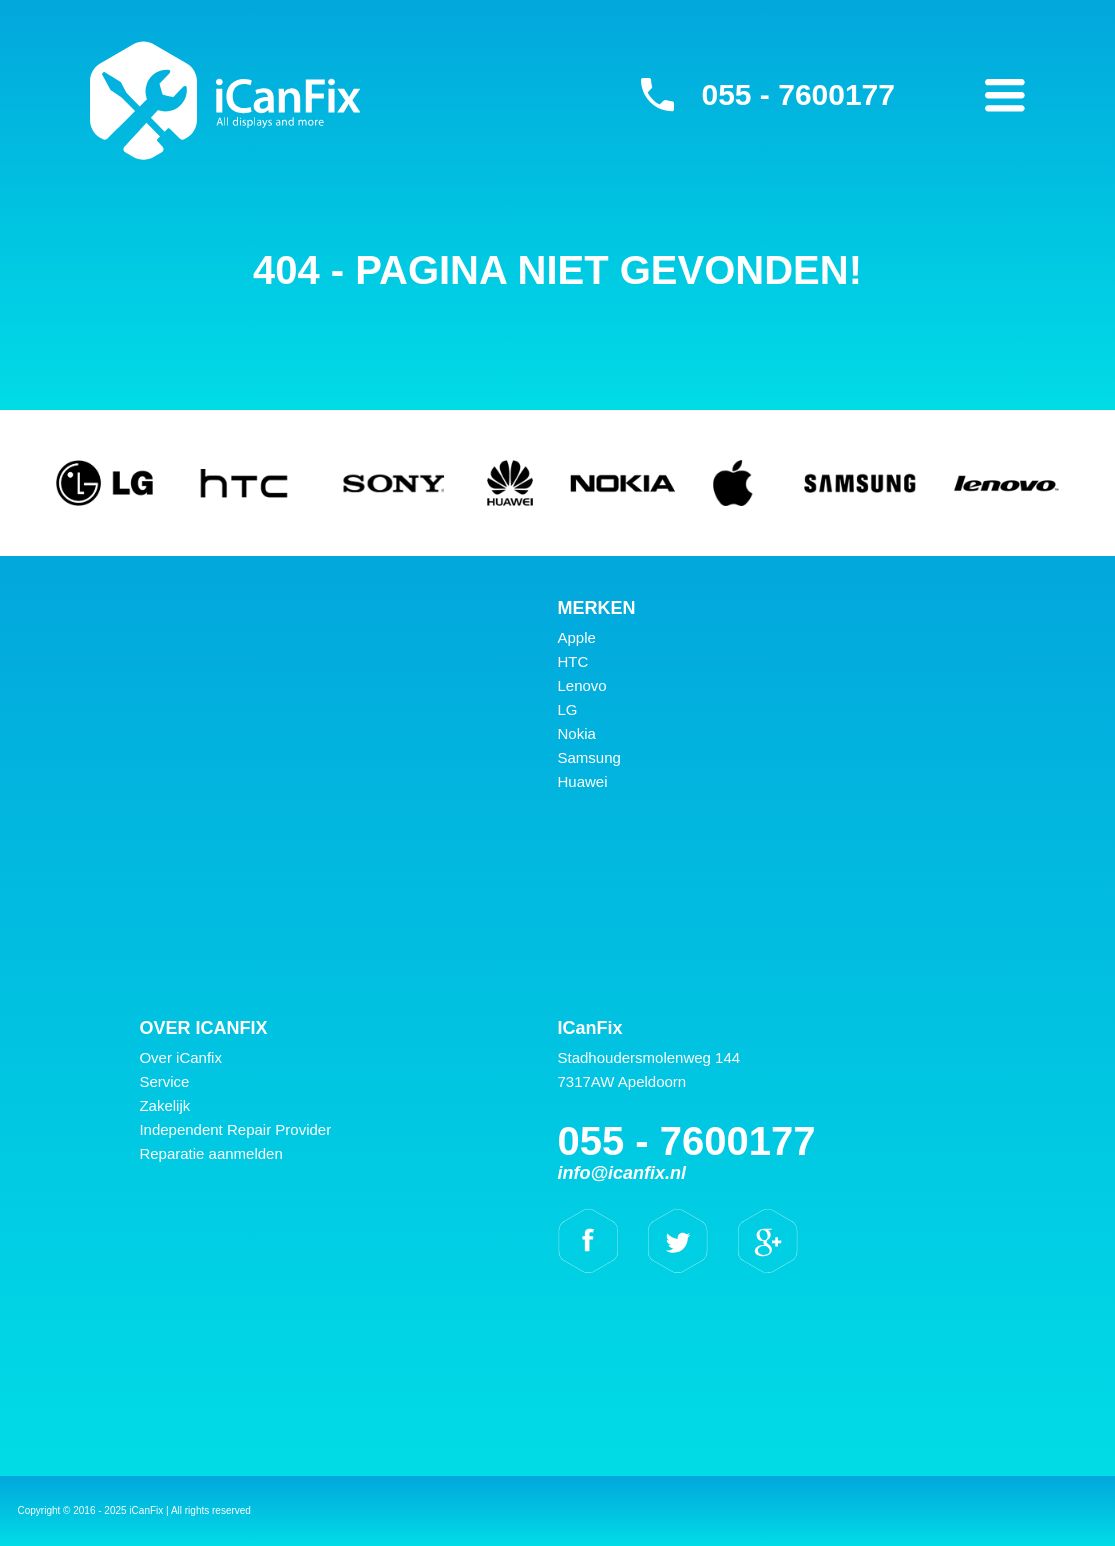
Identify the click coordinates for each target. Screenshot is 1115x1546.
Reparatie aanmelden (210, 1153)
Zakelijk (164, 1105)
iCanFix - (225, 100)
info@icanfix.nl (622, 1173)
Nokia (577, 733)
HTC (573, 661)
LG (568, 709)
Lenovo (582, 685)
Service (164, 1081)
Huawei (583, 781)
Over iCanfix (180, 1057)
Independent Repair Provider (235, 1129)
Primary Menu (1005, 95)
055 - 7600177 (798, 94)
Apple (577, 637)
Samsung (589, 757)
